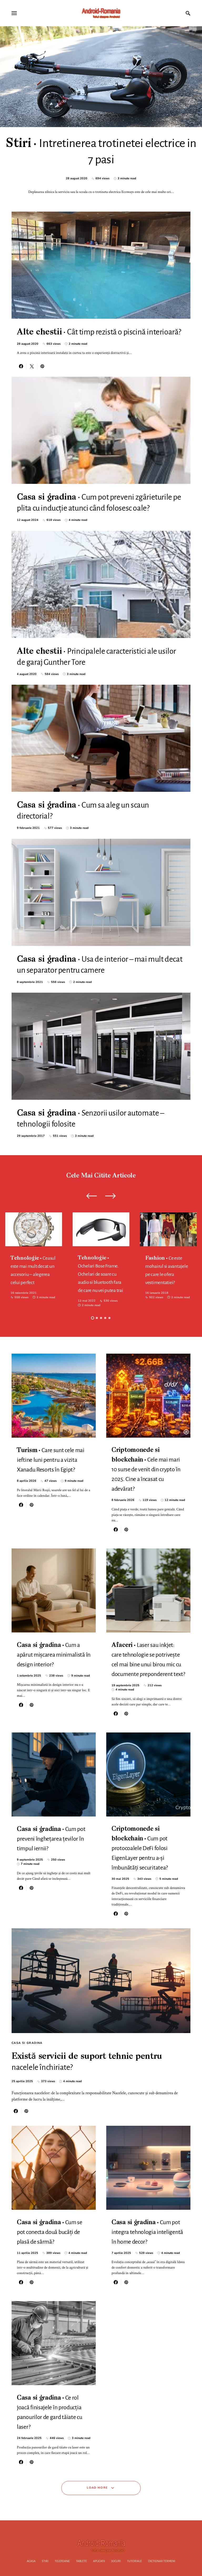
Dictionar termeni (161, 2561)
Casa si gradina (27, 2043)
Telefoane (62, 2561)
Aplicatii (99, 2561)
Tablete (81, 2561)
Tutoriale (134, 2561)
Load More (97, 2488)
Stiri (45, 2561)
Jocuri (116, 2561)
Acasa (31, 2561)
